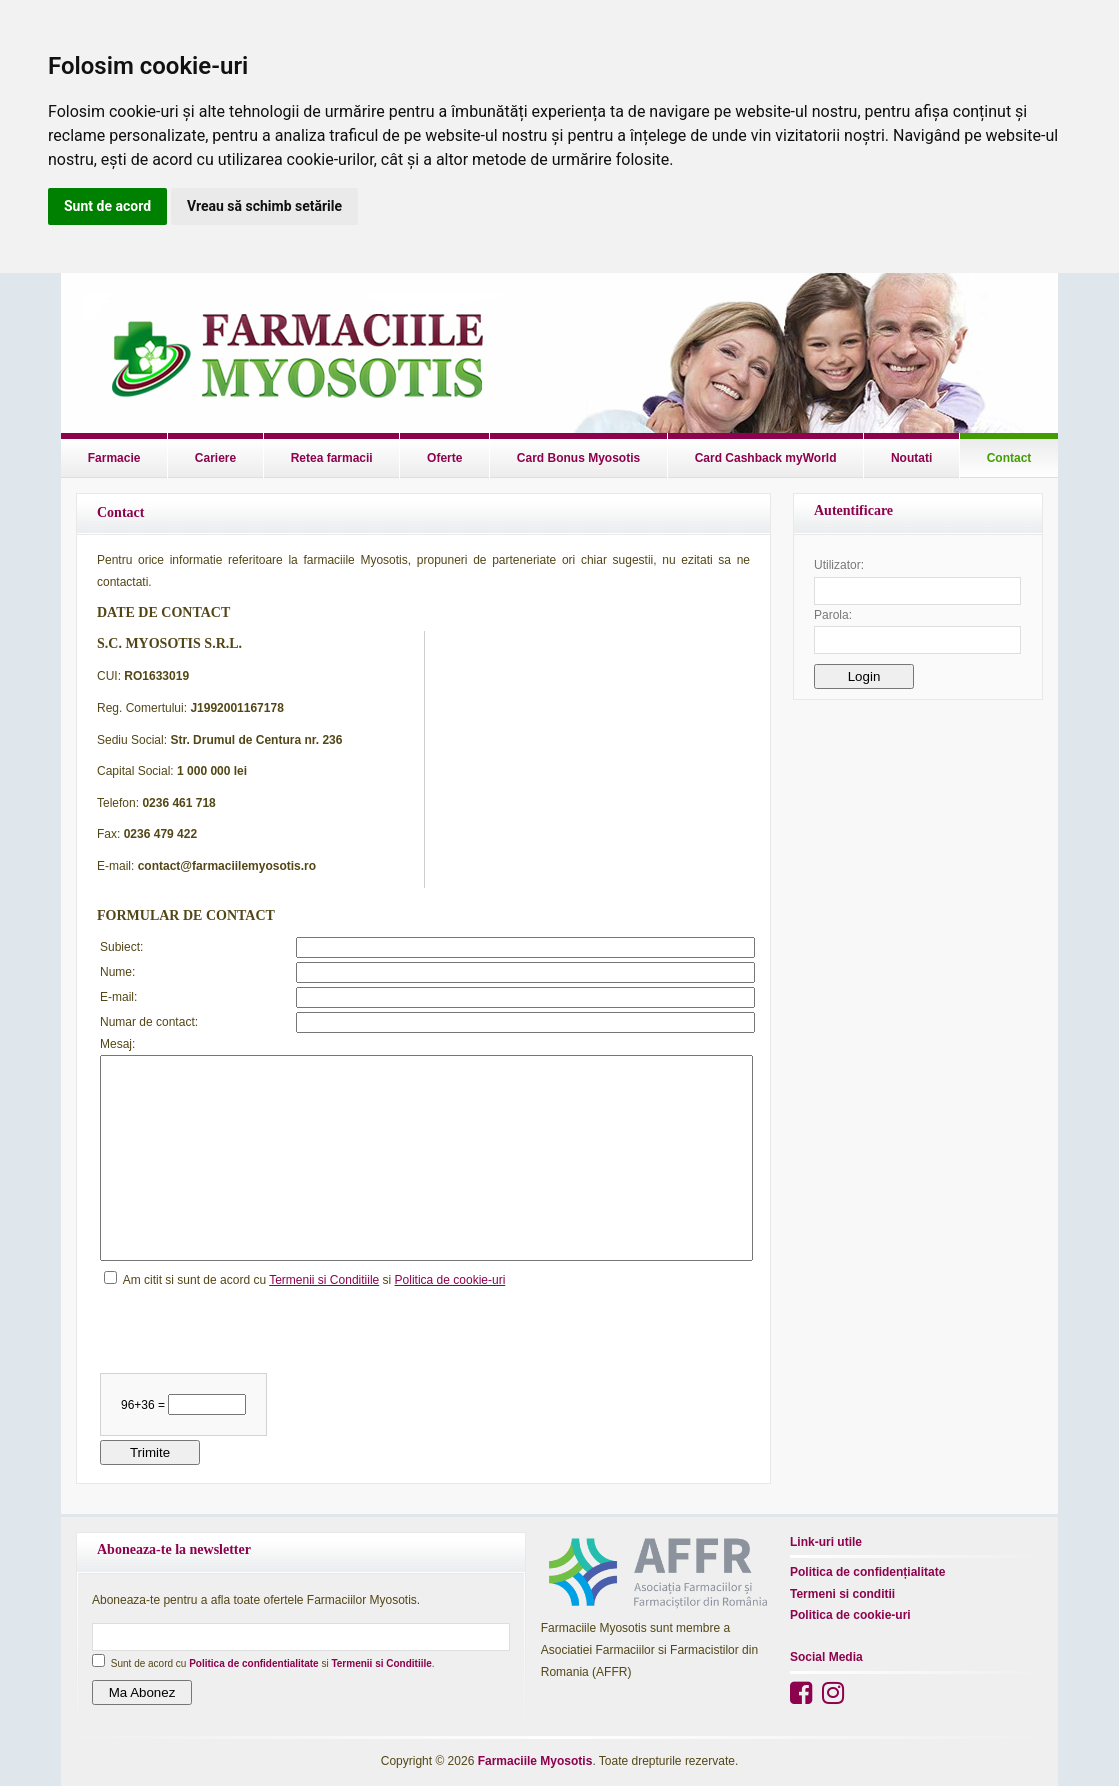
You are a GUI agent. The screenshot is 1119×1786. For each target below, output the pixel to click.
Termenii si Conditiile (324, 1280)
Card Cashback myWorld (766, 458)
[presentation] (252, 1330)
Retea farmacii (332, 458)
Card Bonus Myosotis (578, 458)
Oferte (444, 458)
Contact (1009, 458)
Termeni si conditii (842, 1594)
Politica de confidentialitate (253, 1663)
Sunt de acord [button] (107, 206)
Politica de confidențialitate (867, 1572)
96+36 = (144, 1405)
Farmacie (114, 458)
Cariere (215, 458)
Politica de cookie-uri (450, 1280)
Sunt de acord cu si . (273, 1663)
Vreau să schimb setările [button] (264, 206)
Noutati (911, 458)
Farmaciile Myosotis (535, 1761)
